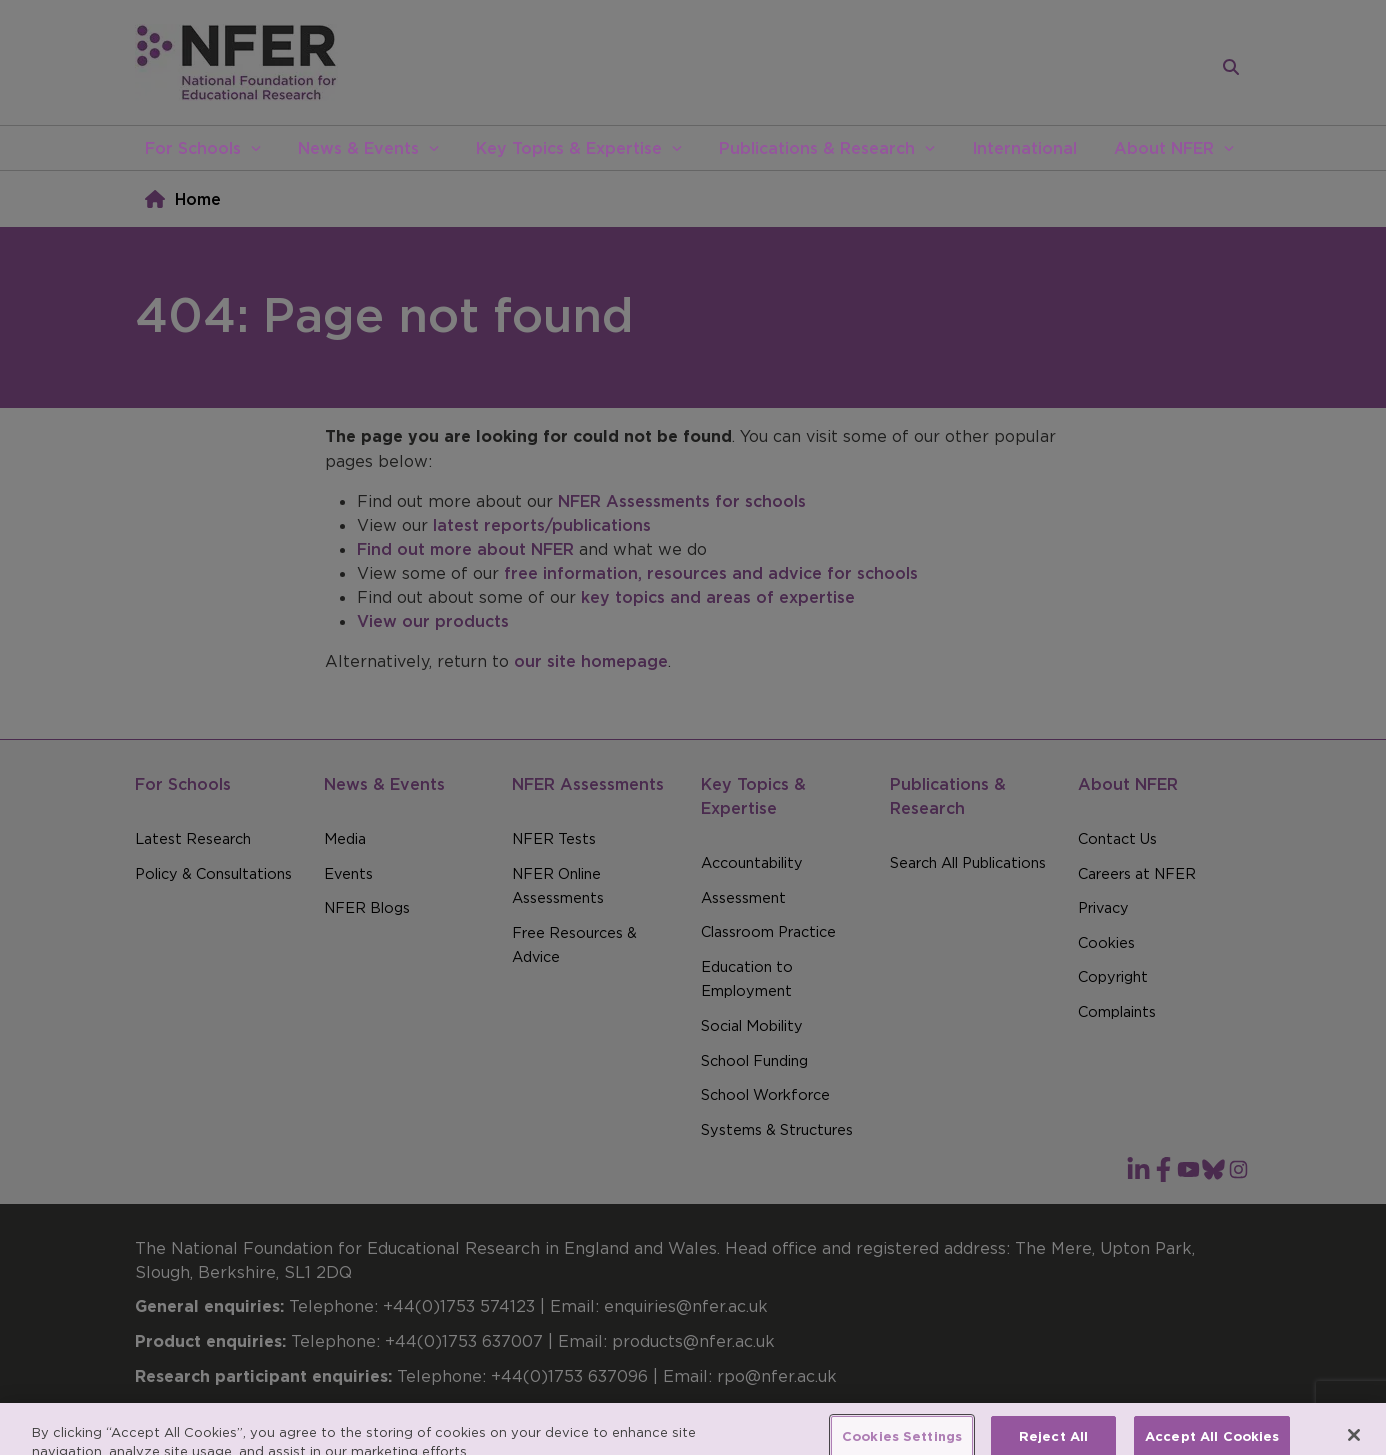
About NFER (1164, 148)
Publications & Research (817, 148)
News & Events (358, 148)
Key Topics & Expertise (569, 148)
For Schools (193, 148)
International (1024, 148)
